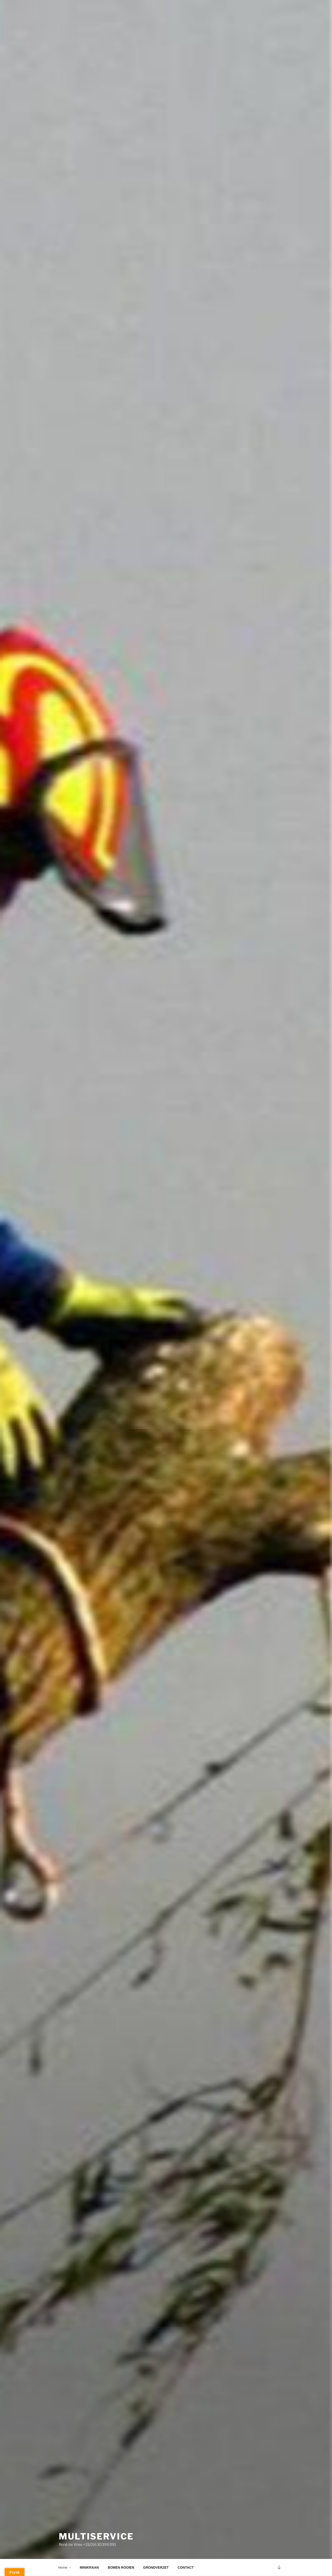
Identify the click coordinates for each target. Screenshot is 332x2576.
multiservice (96, 2536)
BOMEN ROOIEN (121, 2567)
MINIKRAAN (89, 2567)
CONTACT (186, 2567)
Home (65, 2567)
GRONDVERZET (156, 2567)
